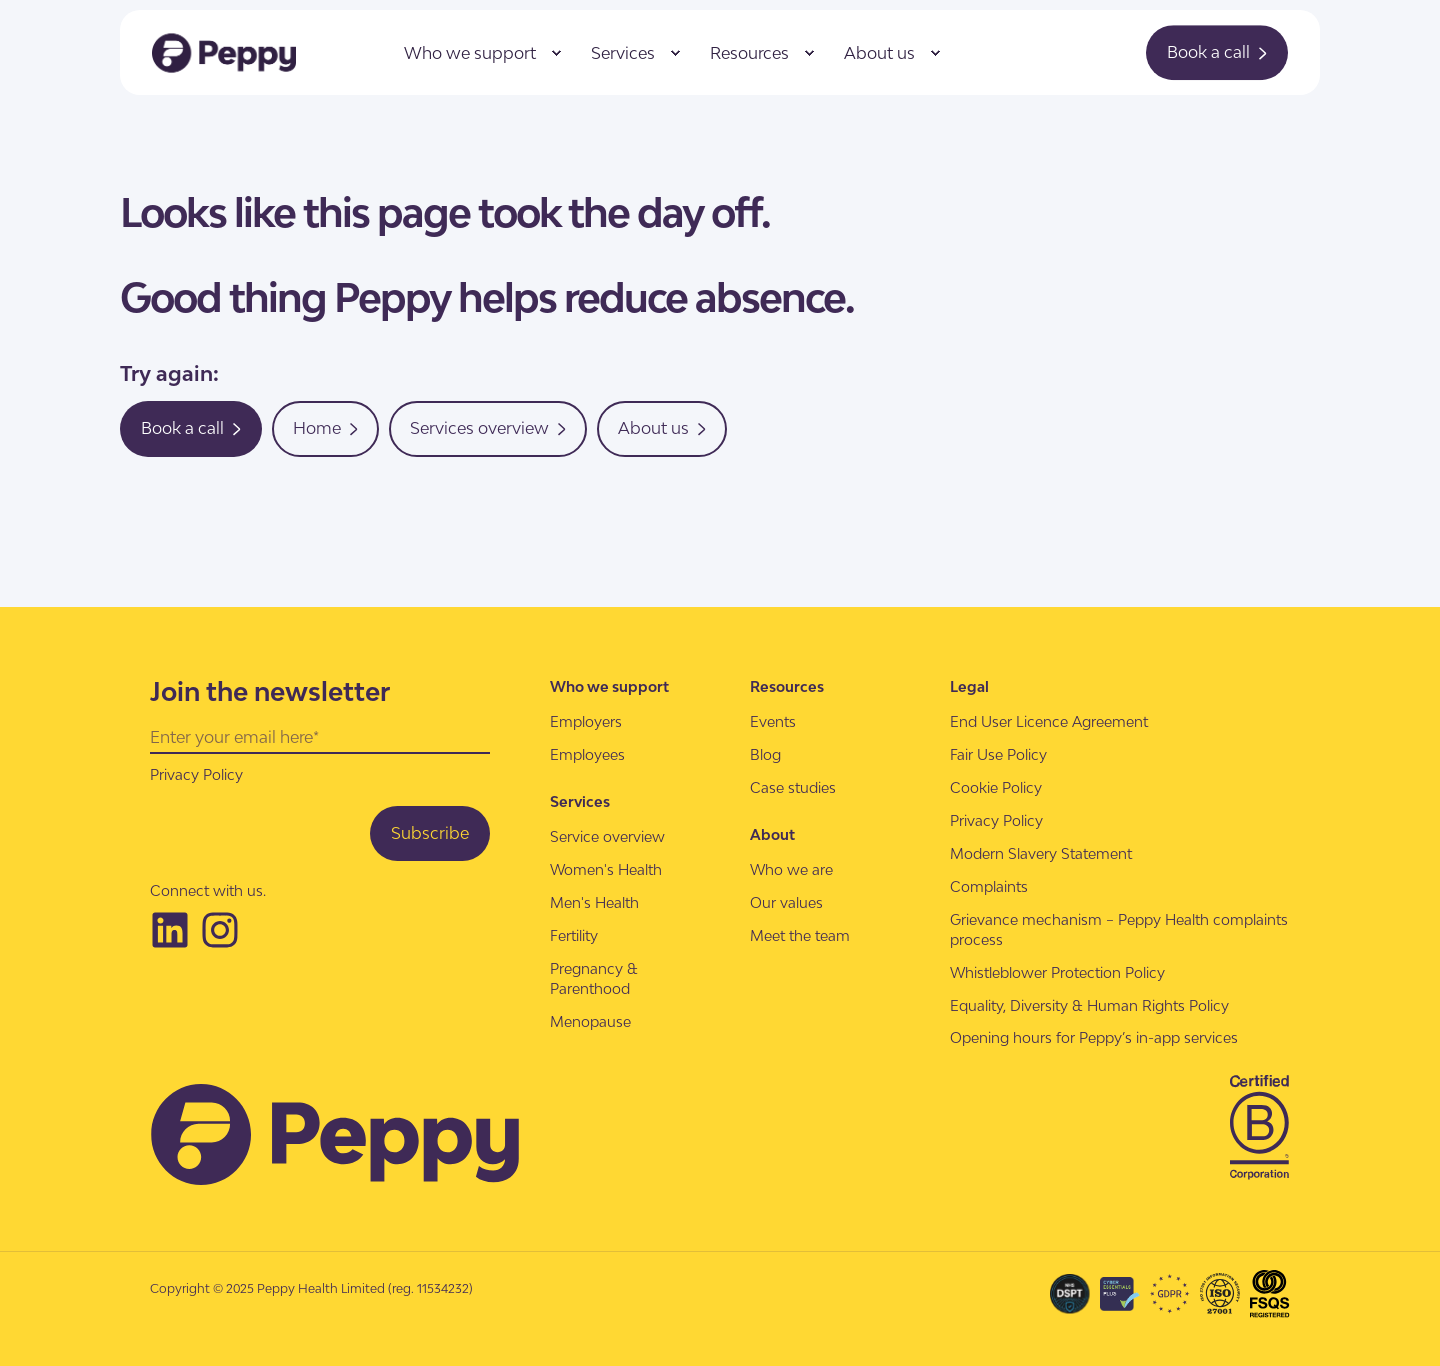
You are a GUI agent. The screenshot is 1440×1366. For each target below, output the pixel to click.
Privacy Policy (196, 774)
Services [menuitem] (623, 53)
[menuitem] (556, 53)
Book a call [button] (1217, 52)
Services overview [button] (488, 428)
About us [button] (662, 428)
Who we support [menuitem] (470, 53)
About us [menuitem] (879, 53)
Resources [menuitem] (749, 53)
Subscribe (430, 833)
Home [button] (325, 428)
